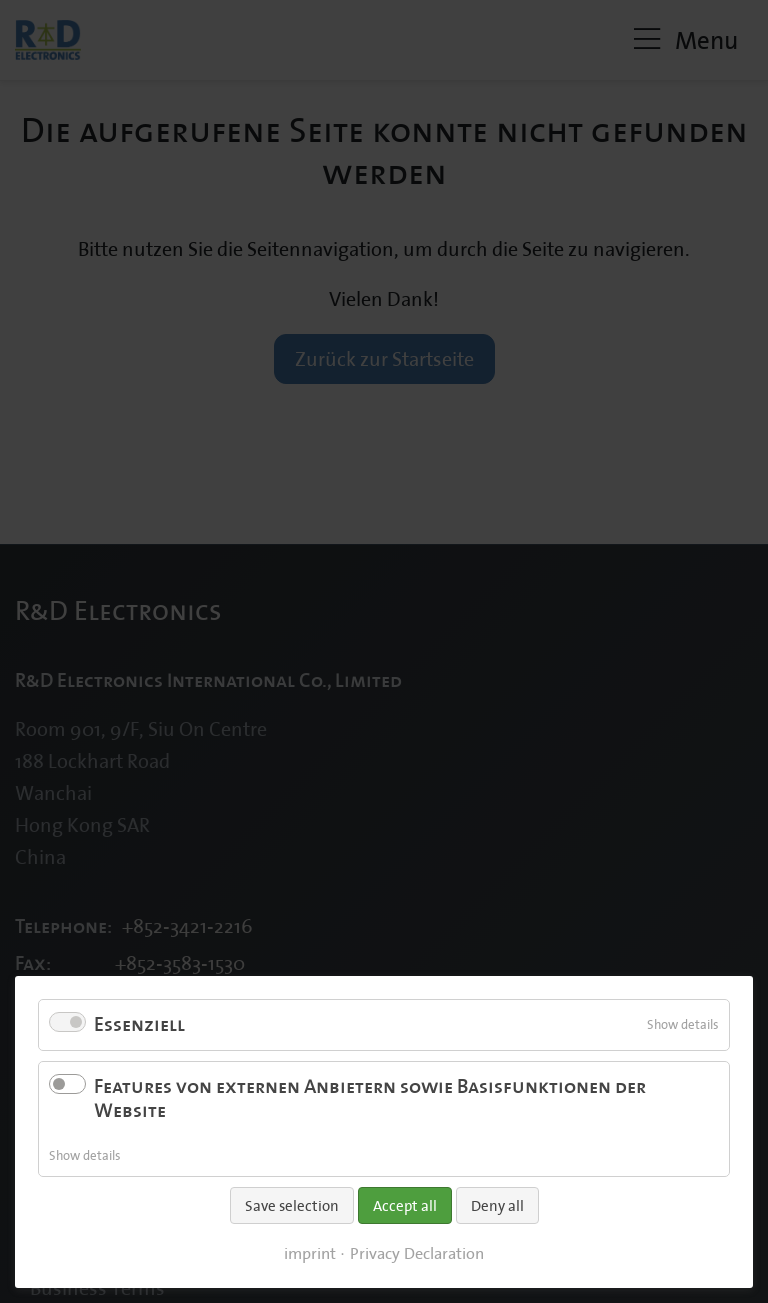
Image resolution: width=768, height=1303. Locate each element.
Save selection (292, 1205)
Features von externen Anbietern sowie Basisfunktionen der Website (370, 1099)
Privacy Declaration (417, 1253)
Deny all (497, 1205)
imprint (310, 1253)
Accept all (405, 1205)
